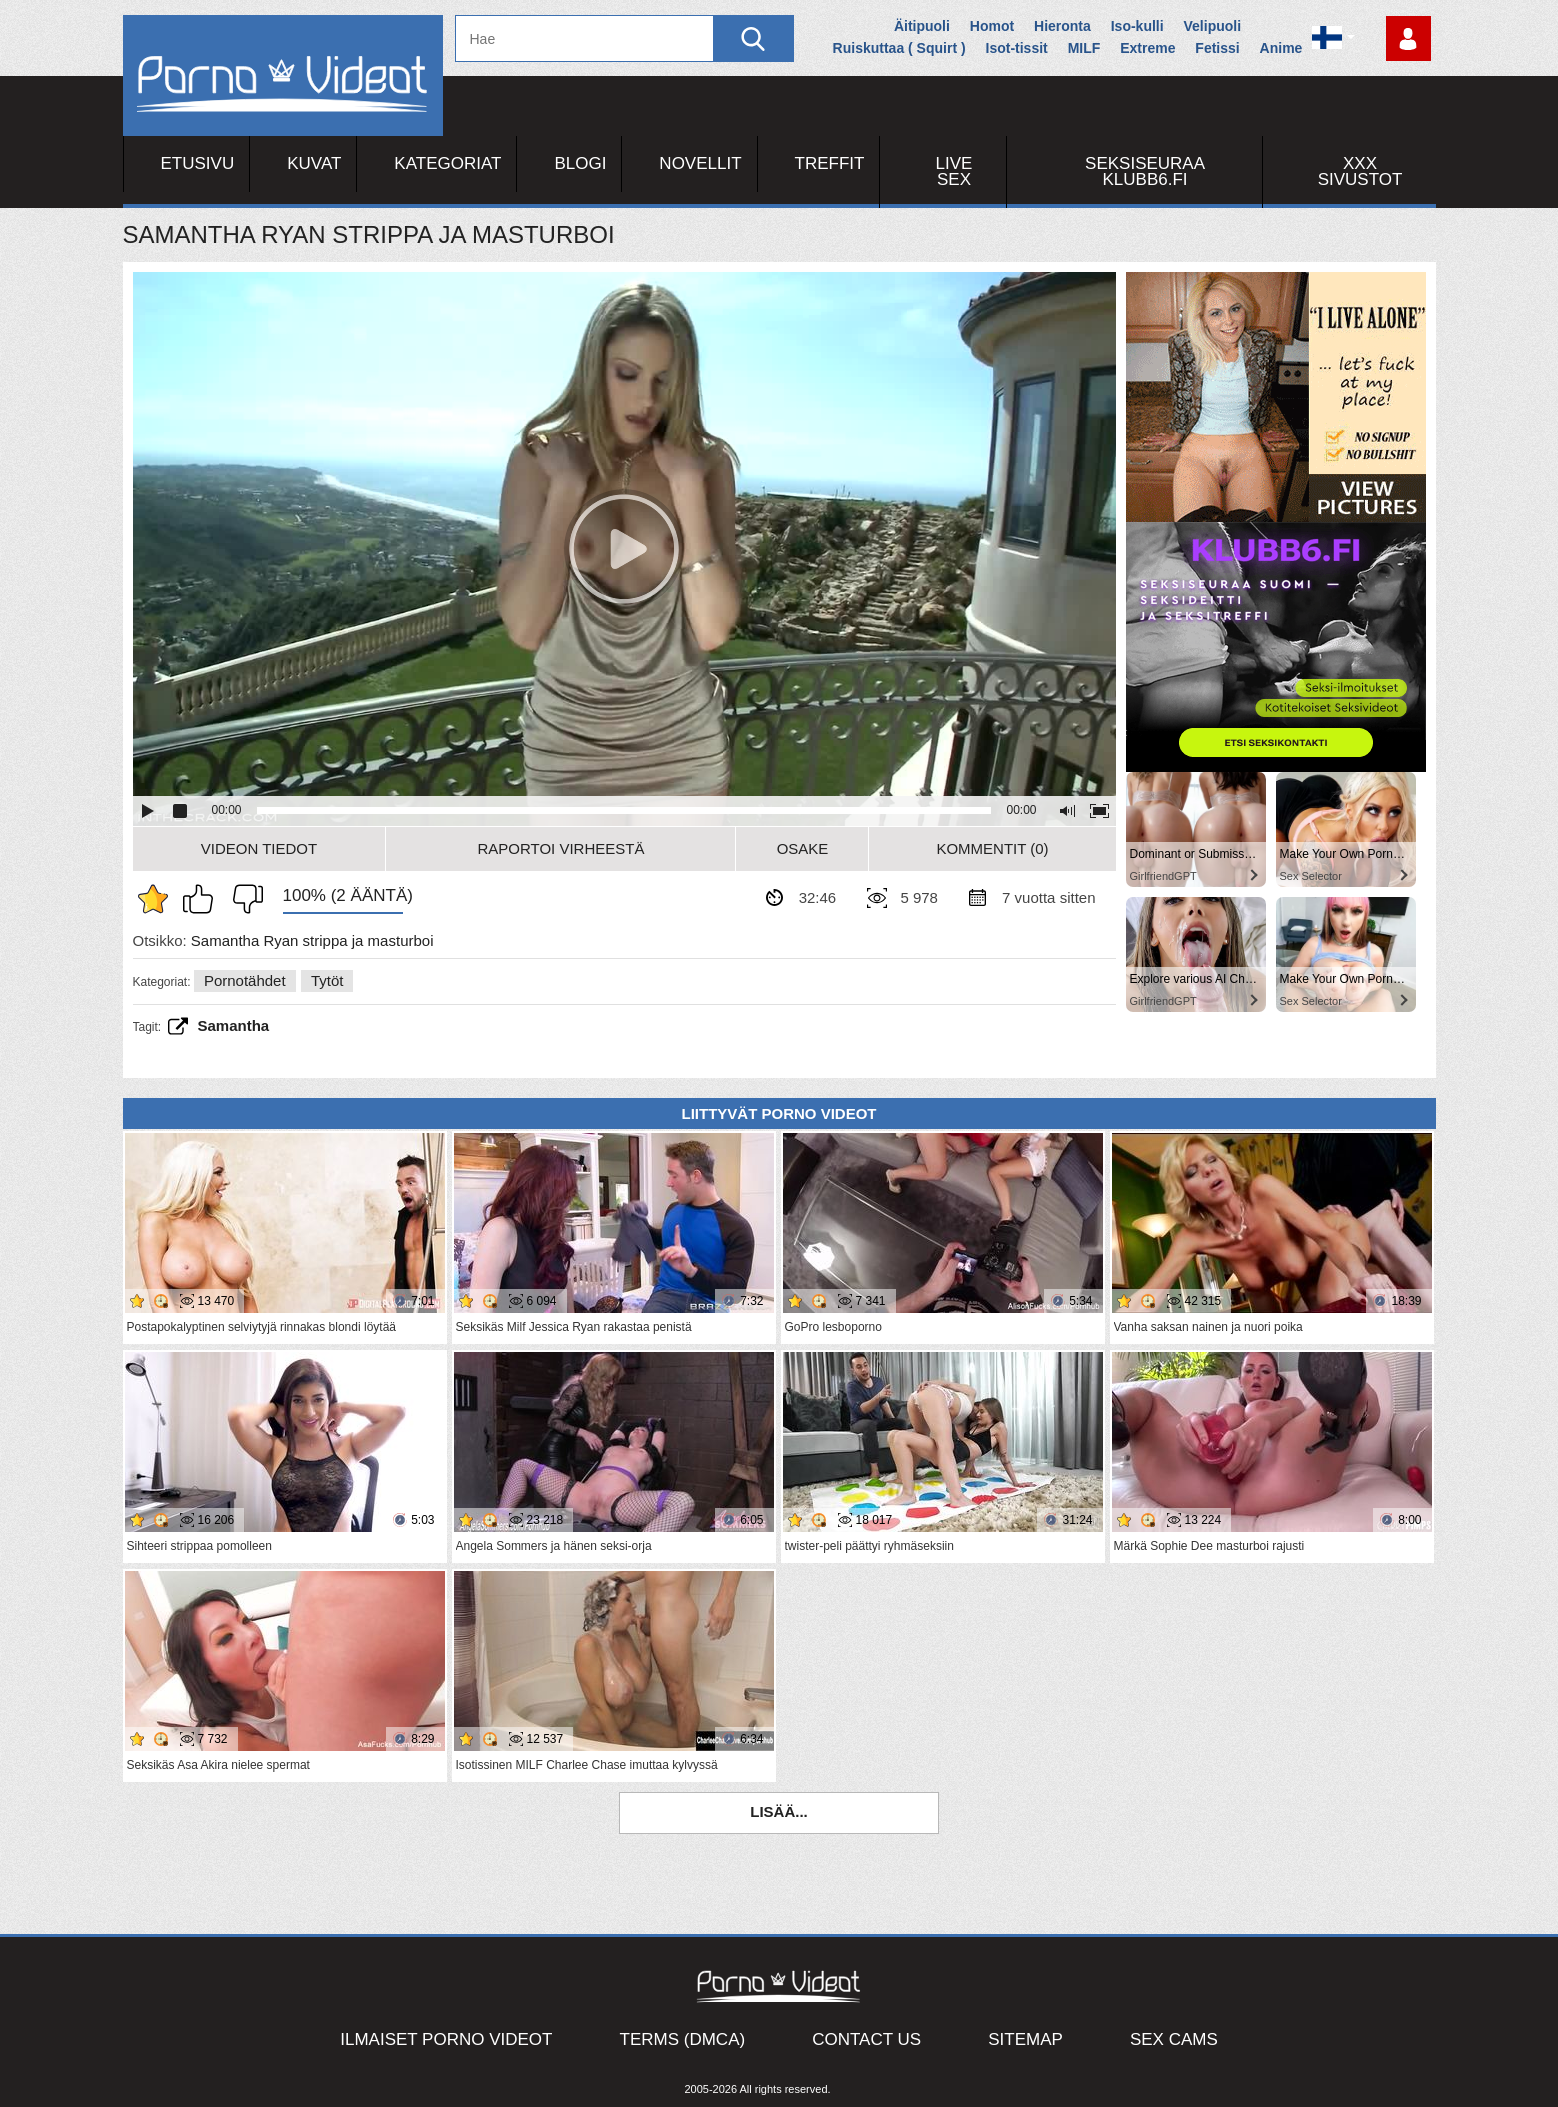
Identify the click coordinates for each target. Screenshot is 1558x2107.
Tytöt (327, 980)
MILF (1084, 48)
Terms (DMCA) (683, 2039)
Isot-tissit (1017, 48)
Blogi (580, 163)
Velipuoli (1213, 26)
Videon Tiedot (259, 848)
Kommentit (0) (992, 848)
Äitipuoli (922, 26)
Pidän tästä (203, 899)
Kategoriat (447, 163)
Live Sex (954, 171)
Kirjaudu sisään (1408, 38)
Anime (1281, 48)
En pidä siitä (243, 899)
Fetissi (1217, 48)
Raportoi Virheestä (560, 848)
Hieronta (1062, 26)
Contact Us (866, 2039)
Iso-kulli (1137, 26)
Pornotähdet (245, 980)
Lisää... (779, 1811)
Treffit (830, 163)
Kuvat (314, 163)
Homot (992, 26)
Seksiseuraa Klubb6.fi (1145, 171)
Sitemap (1025, 2039)
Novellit (700, 163)
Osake (803, 848)
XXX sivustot (1360, 171)
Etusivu (198, 163)
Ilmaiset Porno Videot (446, 2039)
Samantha (234, 1025)
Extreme (1147, 48)
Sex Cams (1174, 2039)
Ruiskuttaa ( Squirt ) (899, 48)
